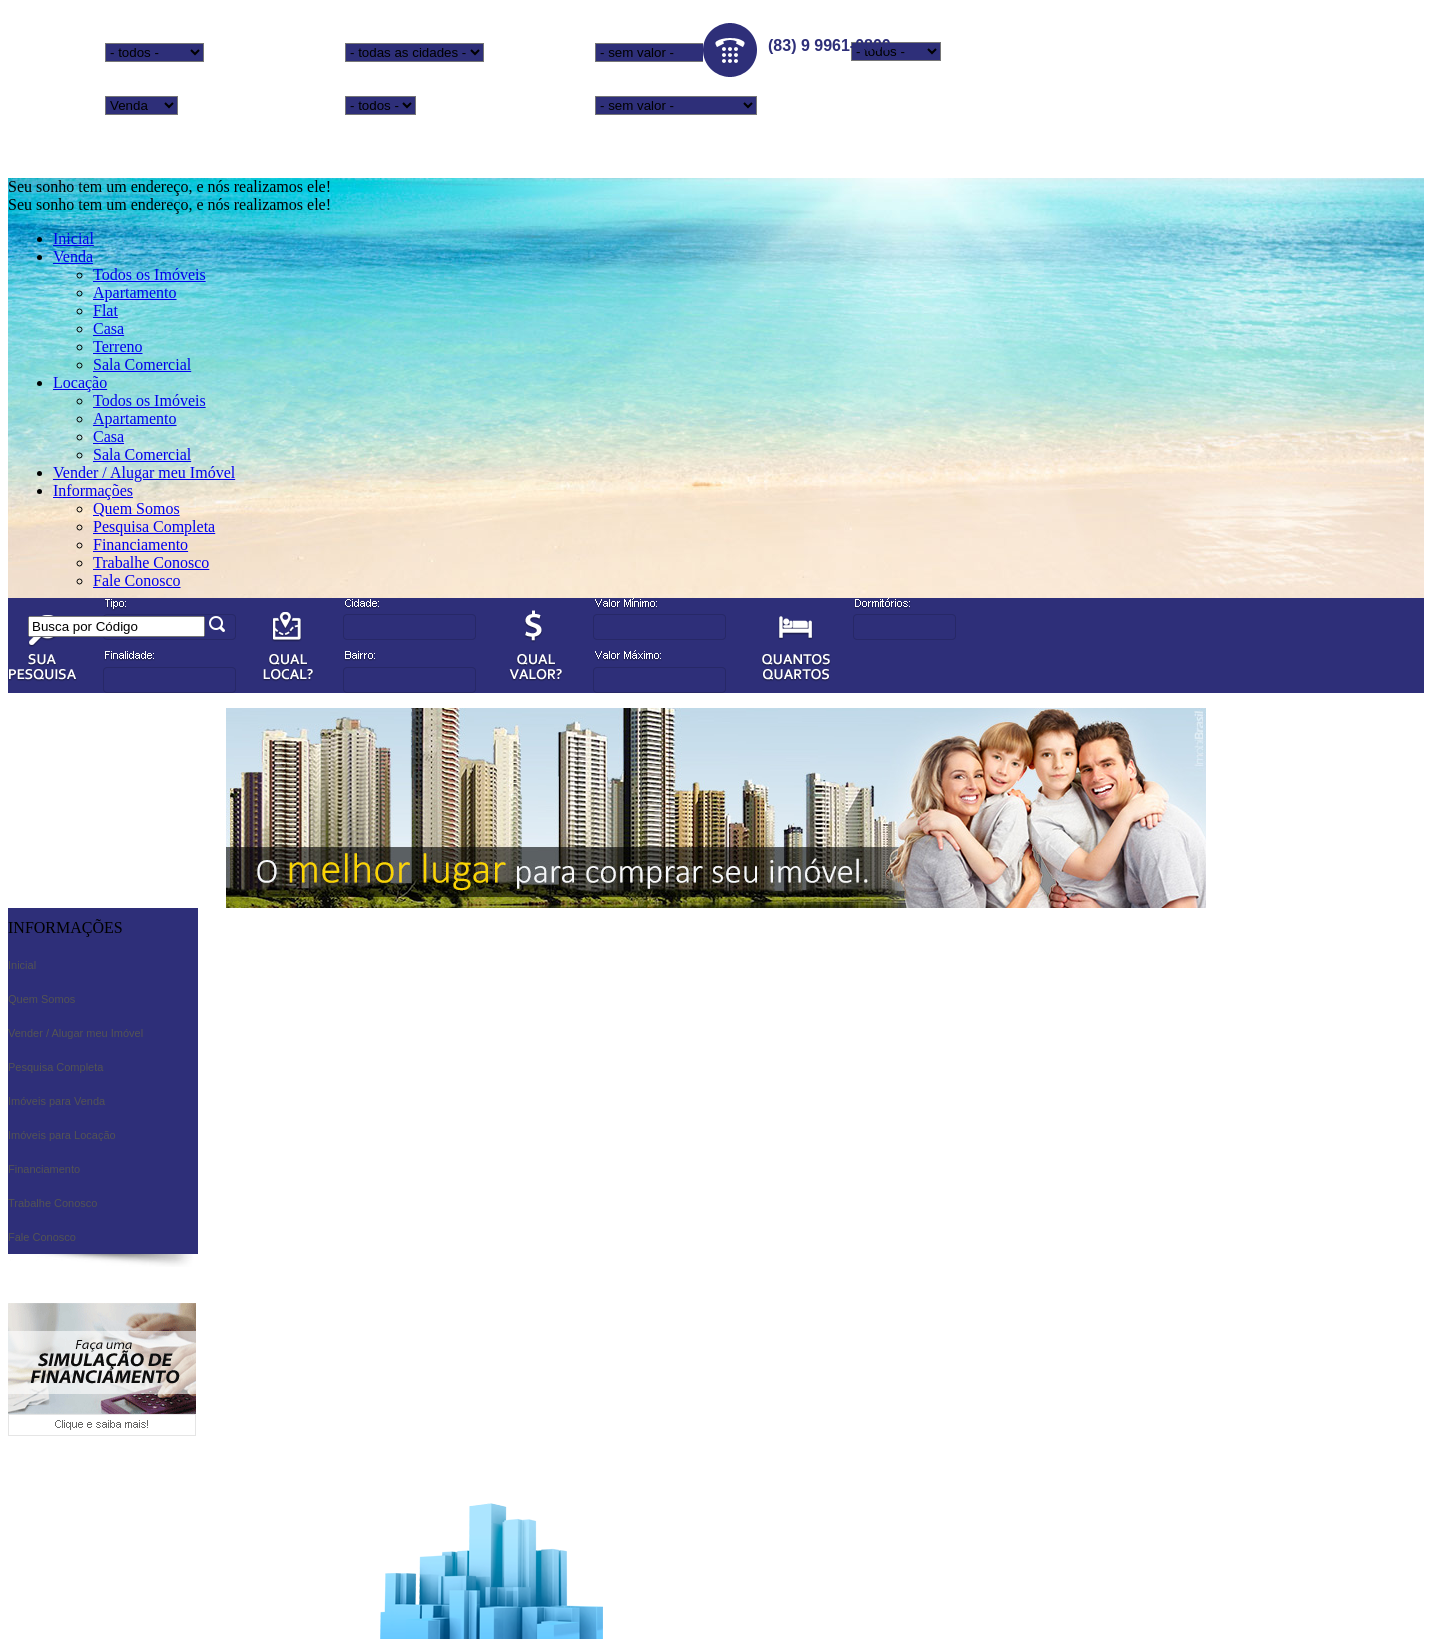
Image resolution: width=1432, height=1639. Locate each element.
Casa (108, 328)
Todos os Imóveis (149, 274)
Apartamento (135, 292)
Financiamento (140, 544)
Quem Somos (136, 508)
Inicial (73, 238)
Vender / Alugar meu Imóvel (144, 472)
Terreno (118, 346)
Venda (73, 256)
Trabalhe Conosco (151, 562)
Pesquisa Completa (154, 526)
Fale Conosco (137, 580)
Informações (93, 490)
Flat (105, 310)
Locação (80, 382)
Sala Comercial (142, 364)
